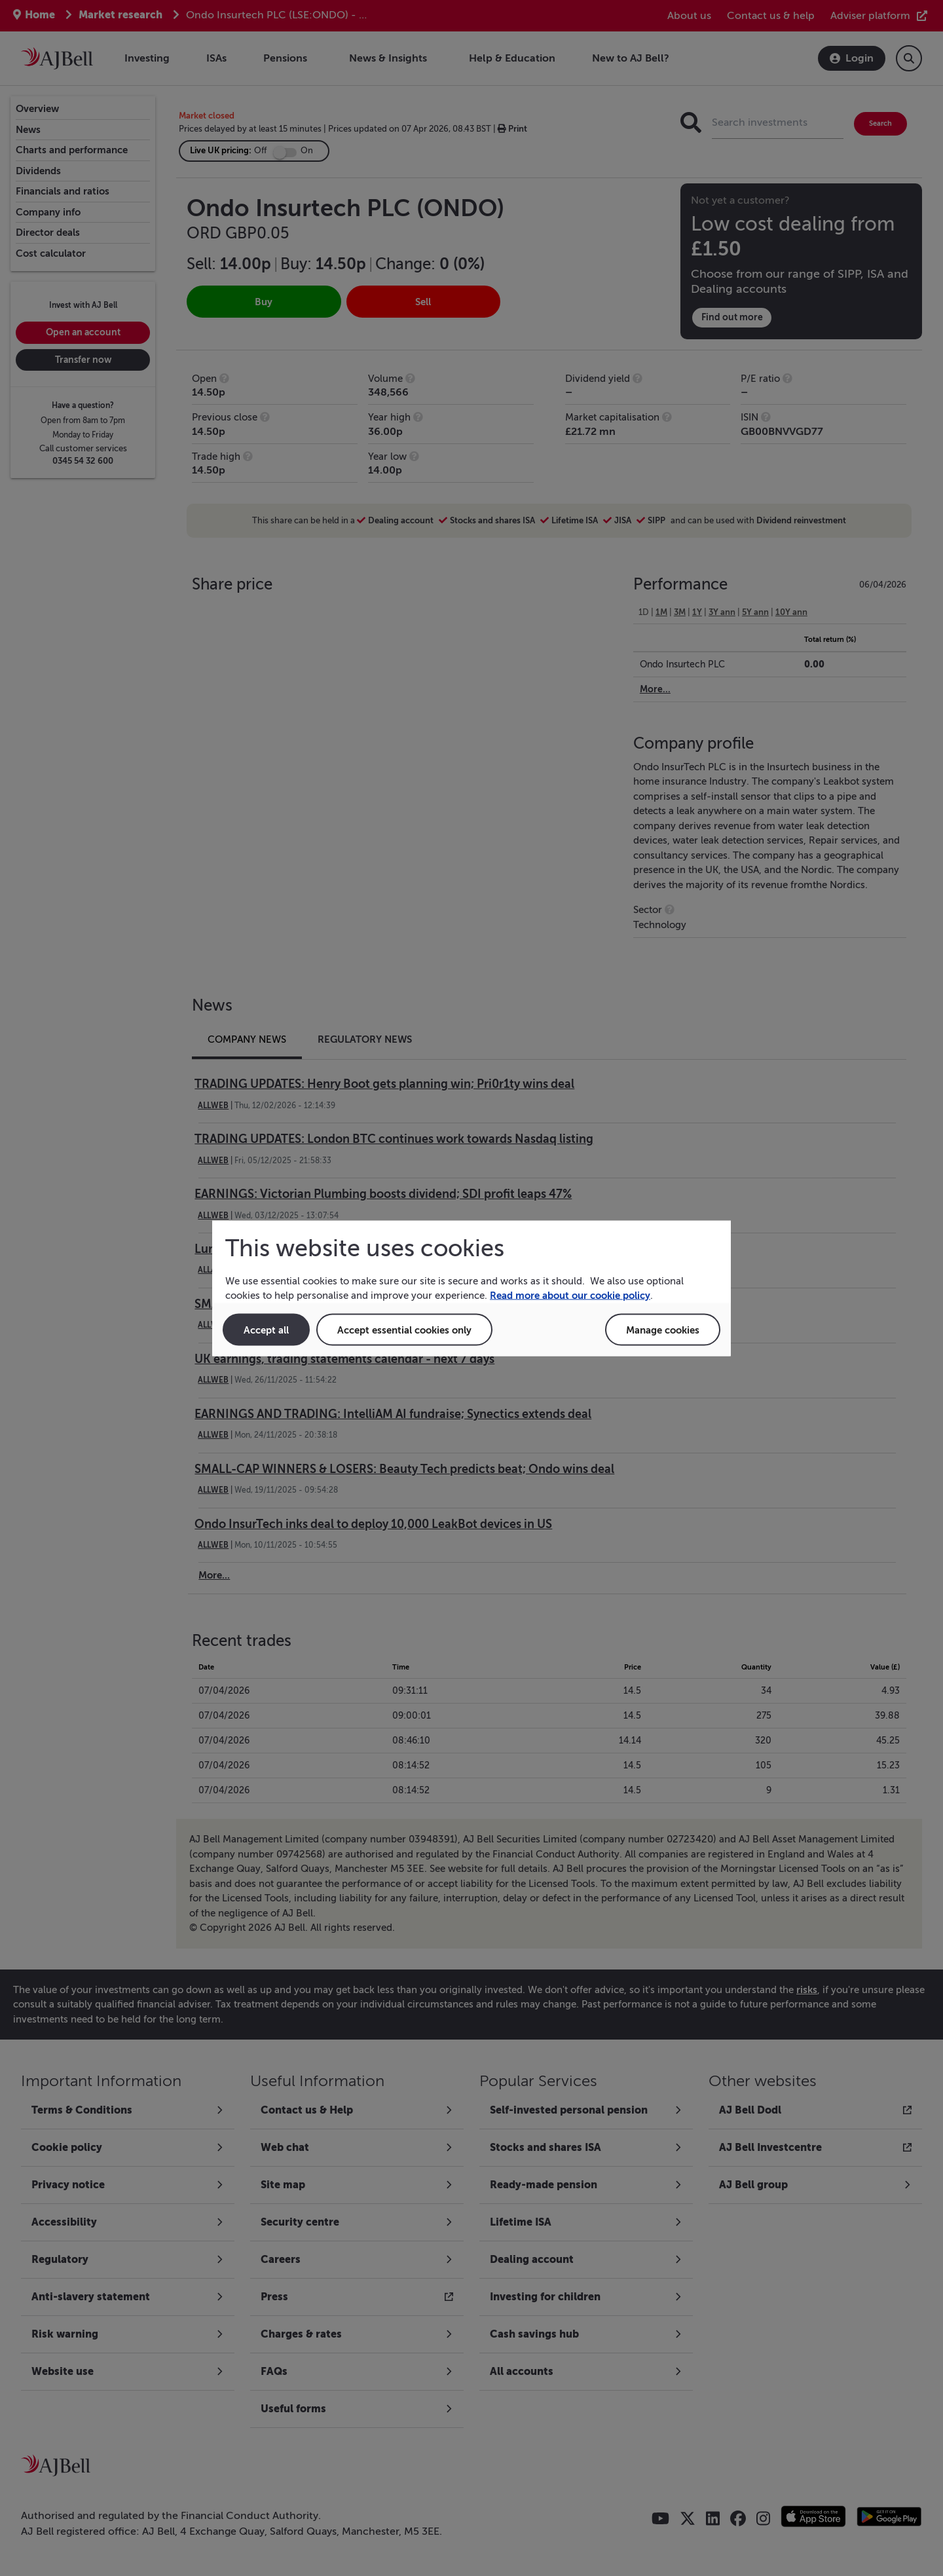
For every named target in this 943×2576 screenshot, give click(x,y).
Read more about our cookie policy (570, 1295)
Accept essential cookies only (404, 1329)
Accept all (266, 1329)
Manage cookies (662, 1329)
